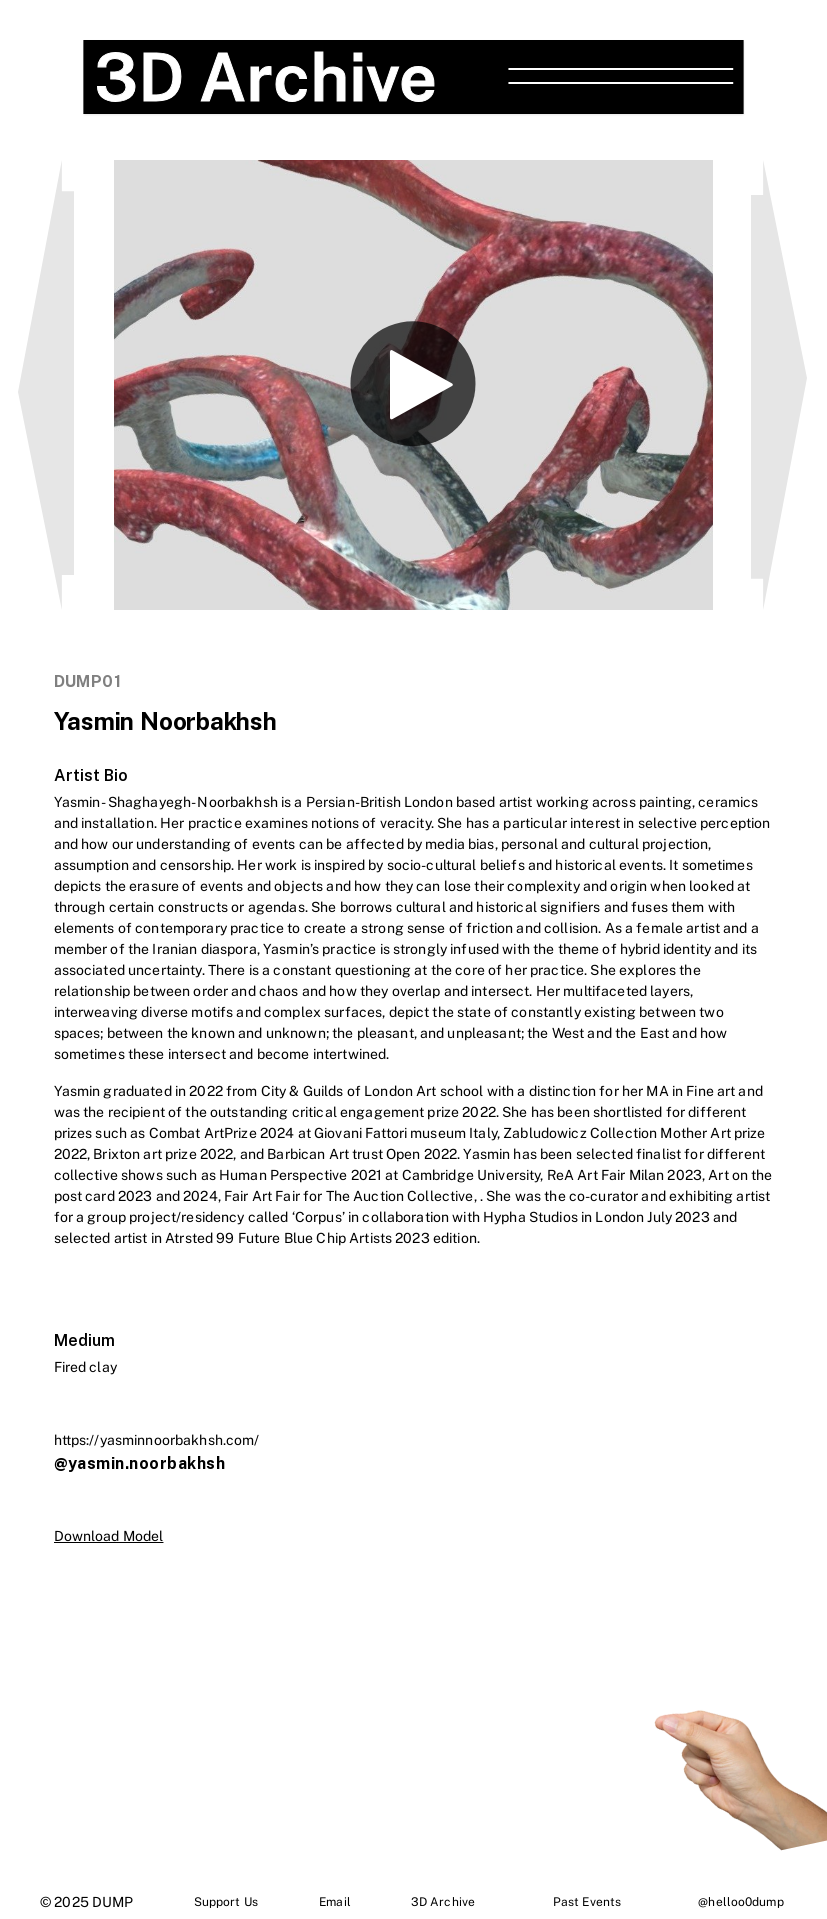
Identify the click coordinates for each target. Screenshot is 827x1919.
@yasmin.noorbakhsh (140, 1463)
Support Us (226, 1902)
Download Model (109, 1536)
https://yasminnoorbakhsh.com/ (157, 1440)
